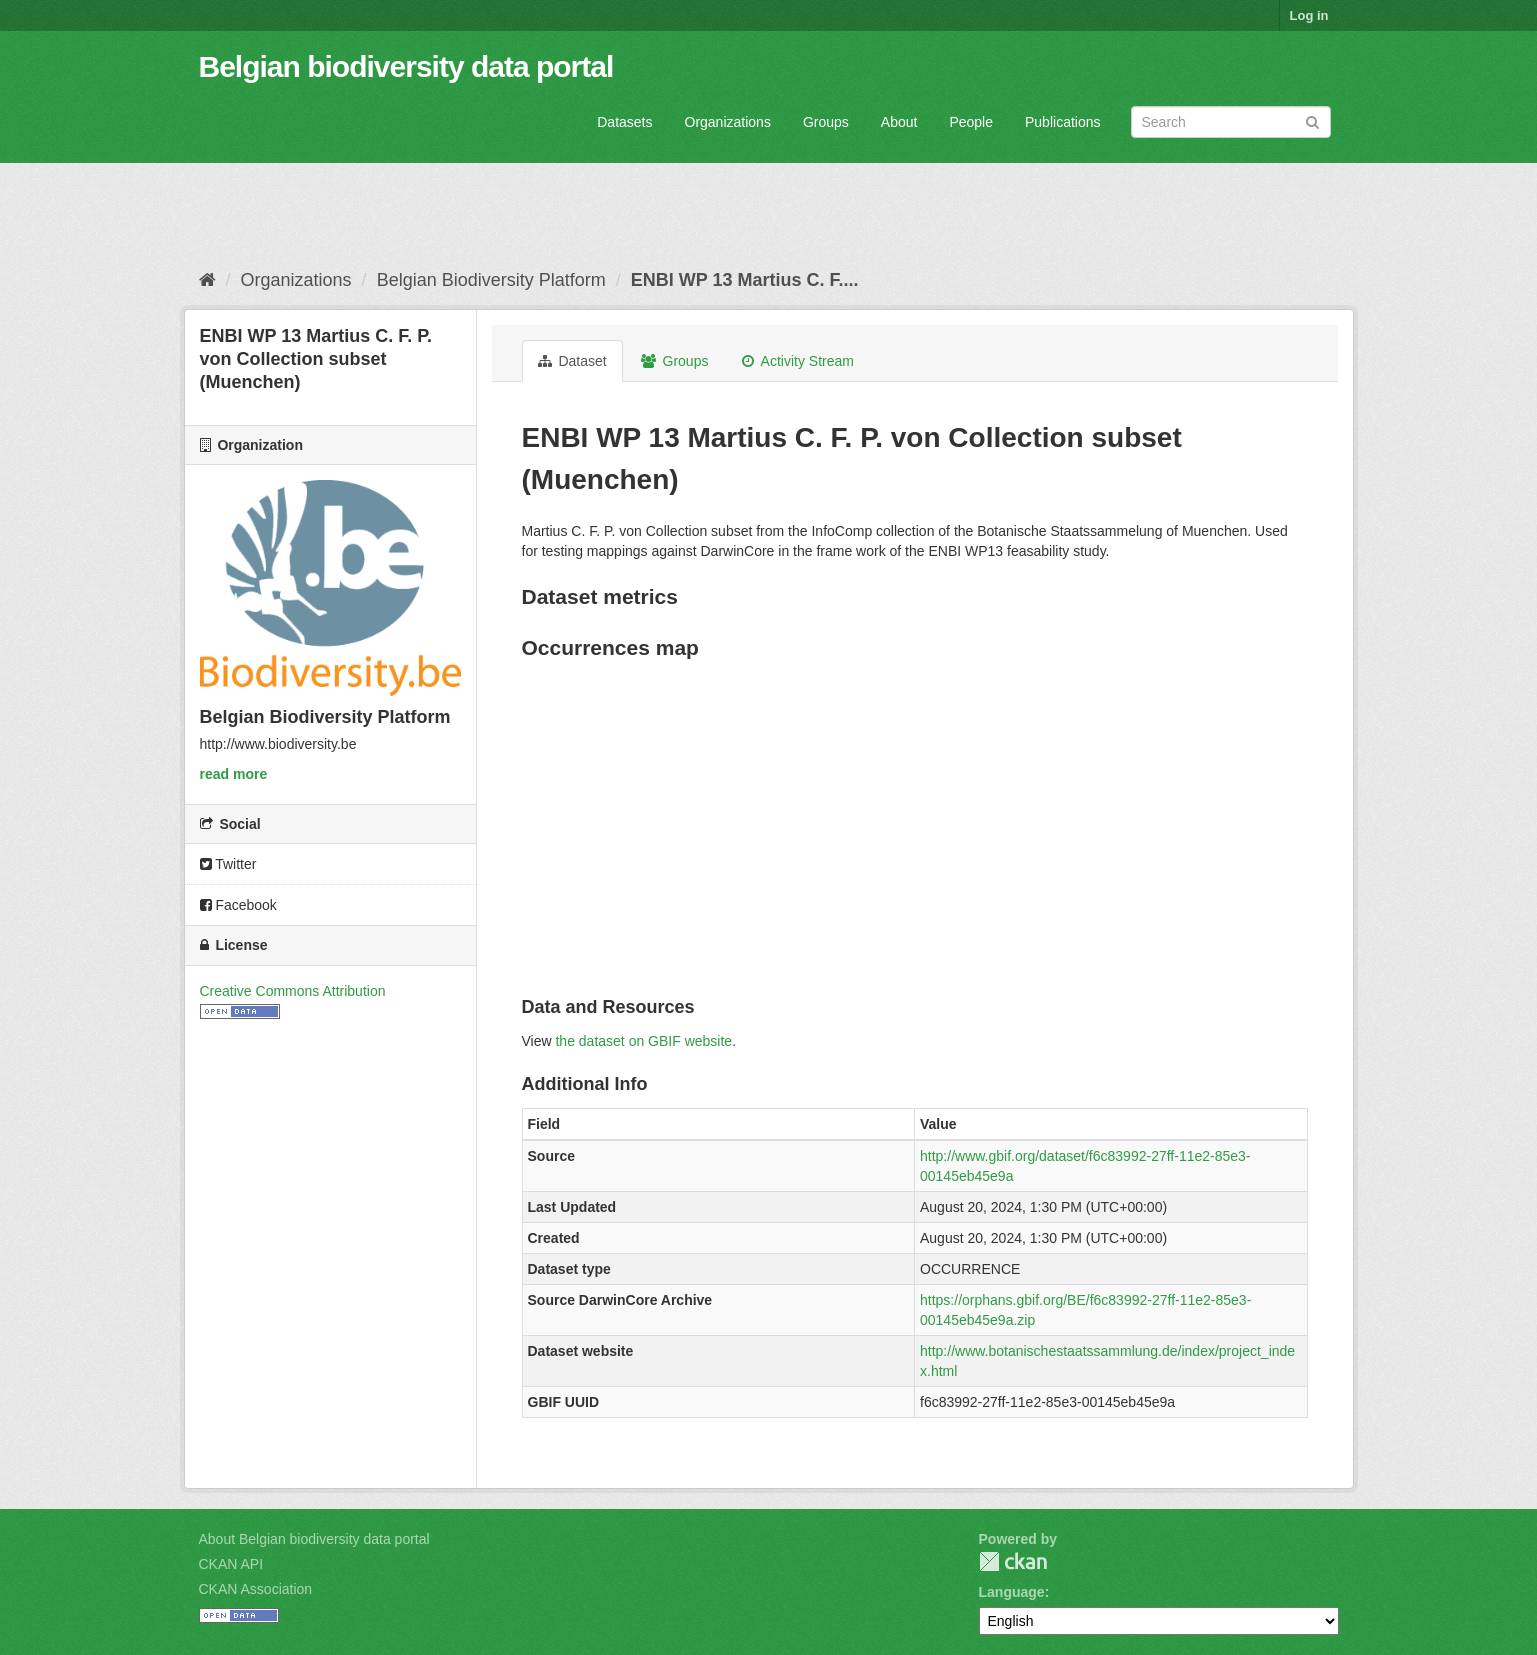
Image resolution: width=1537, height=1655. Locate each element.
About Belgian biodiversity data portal (314, 1539)
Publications (1063, 122)
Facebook (238, 905)
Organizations (728, 122)
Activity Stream (797, 361)
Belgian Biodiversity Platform (491, 280)
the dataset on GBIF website (643, 1041)
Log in (1309, 15)
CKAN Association (256, 1589)
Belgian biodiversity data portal (406, 66)
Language (1012, 1592)
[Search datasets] (1231, 122)
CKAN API (231, 1564)
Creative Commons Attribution (293, 991)
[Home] (207, 280)
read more (234, 774)
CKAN (1013, 1561)
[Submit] (1312, 120)
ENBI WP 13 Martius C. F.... (745, 280)
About (899, 122)
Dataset (572, 361)
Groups (826, 122)
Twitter (228, 864)
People (971, 122)
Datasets (624, 122)
